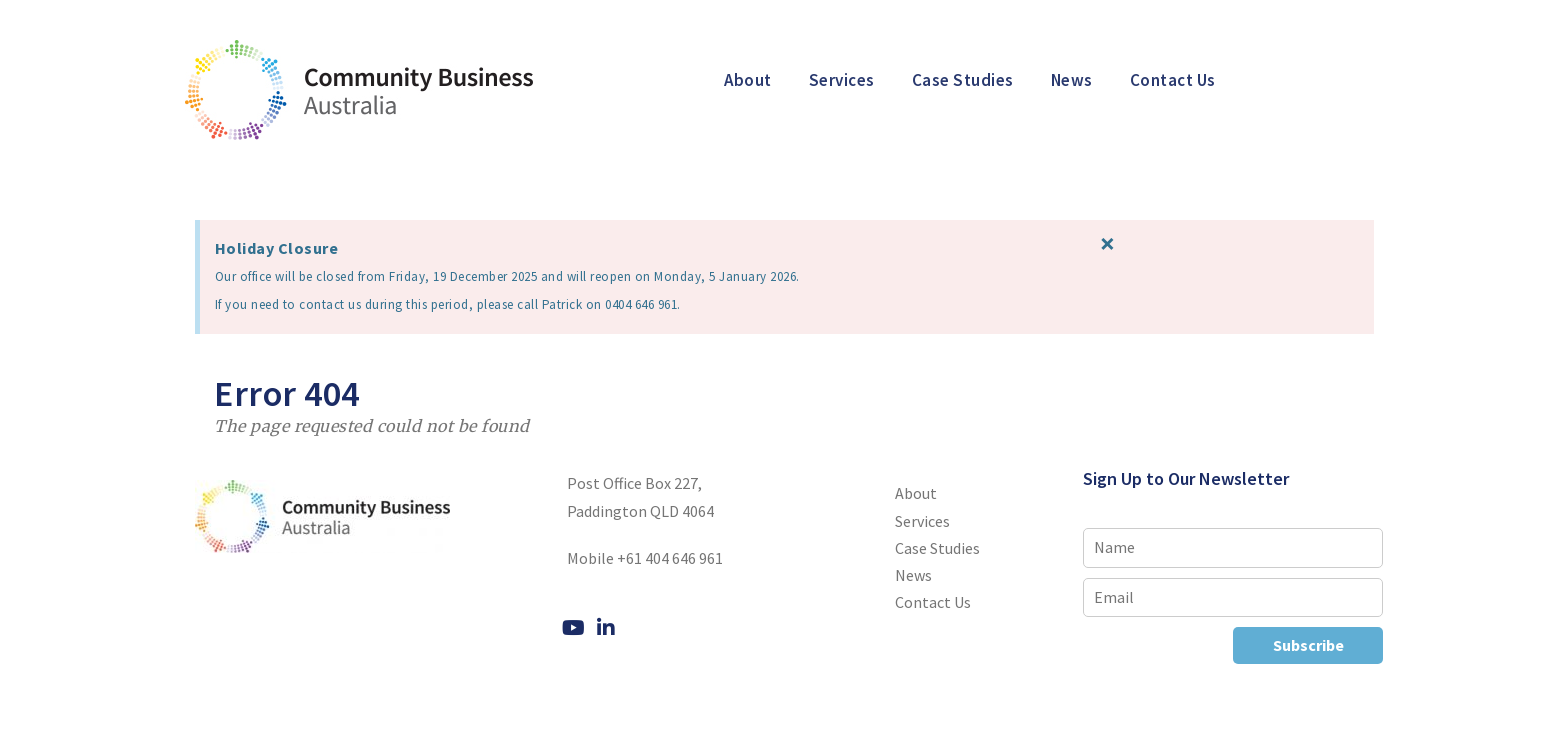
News (1072, 80)
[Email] (1233, 597)
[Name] (1233, 547)
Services (842, 80)
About (748, 80)
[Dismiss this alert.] (1180, 243)
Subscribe (1308, 645)
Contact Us (1173, 80)
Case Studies (963, 80)
